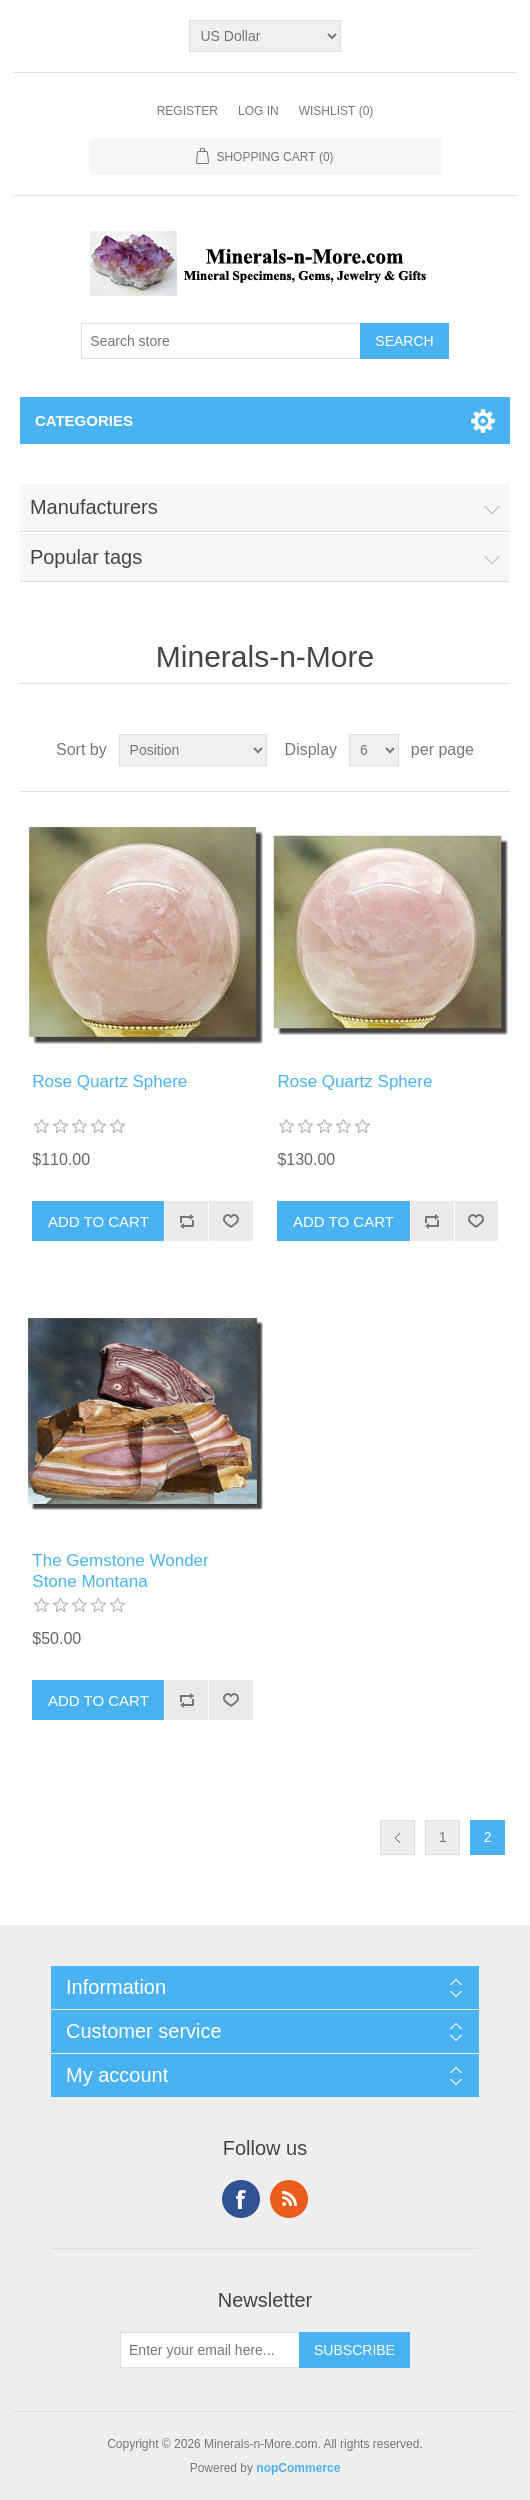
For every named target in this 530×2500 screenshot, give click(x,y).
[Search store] (221, 341)
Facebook (241, 2199)
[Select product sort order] (193, 750)
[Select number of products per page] (374, 750)
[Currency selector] (264, 36)
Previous (397, 1837)
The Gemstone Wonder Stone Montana (120, 1570)
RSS (289, 2199)
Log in (258, 111)
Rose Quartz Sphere (109, 1081)
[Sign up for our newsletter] (210, 2350)
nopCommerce (298, 2468)
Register (187, 111)
